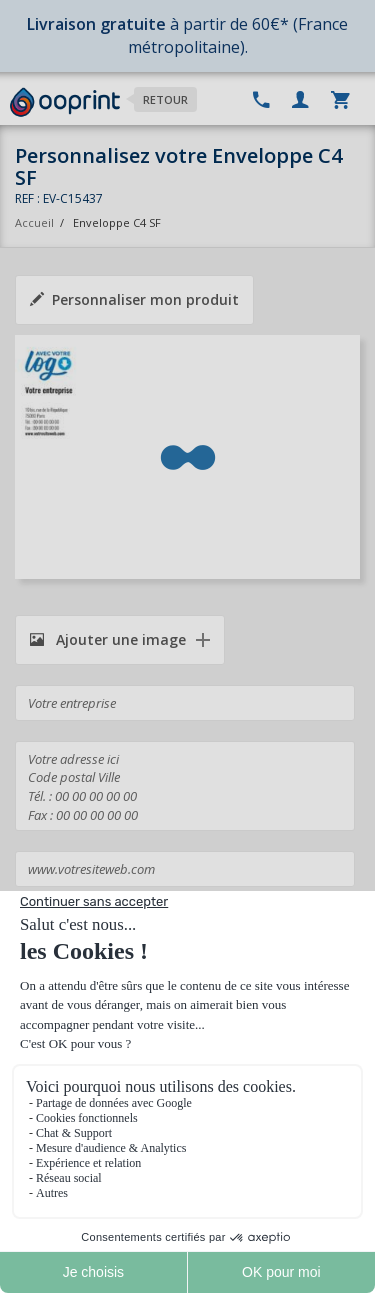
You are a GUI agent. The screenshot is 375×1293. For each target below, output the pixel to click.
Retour (165, 99)
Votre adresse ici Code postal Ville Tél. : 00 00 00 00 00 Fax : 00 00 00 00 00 (185, 786)
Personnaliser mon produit (134, 299)
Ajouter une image (108, 639)
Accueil (34, 222)
